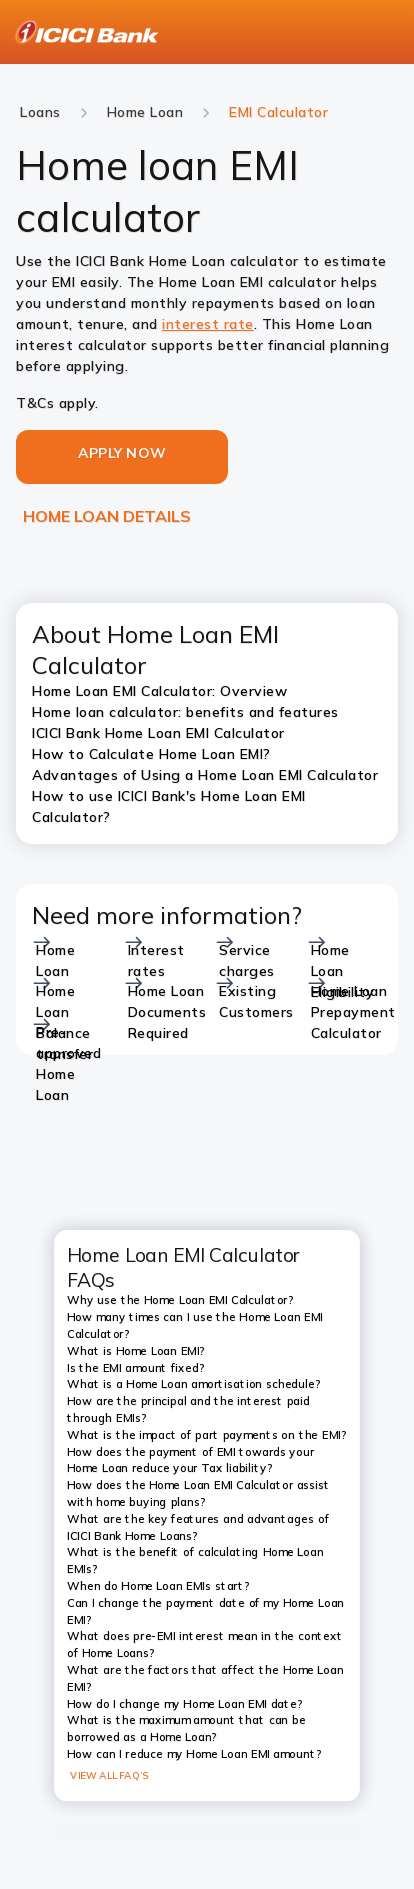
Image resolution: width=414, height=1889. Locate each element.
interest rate (208, 324)
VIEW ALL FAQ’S (109, 1775)
